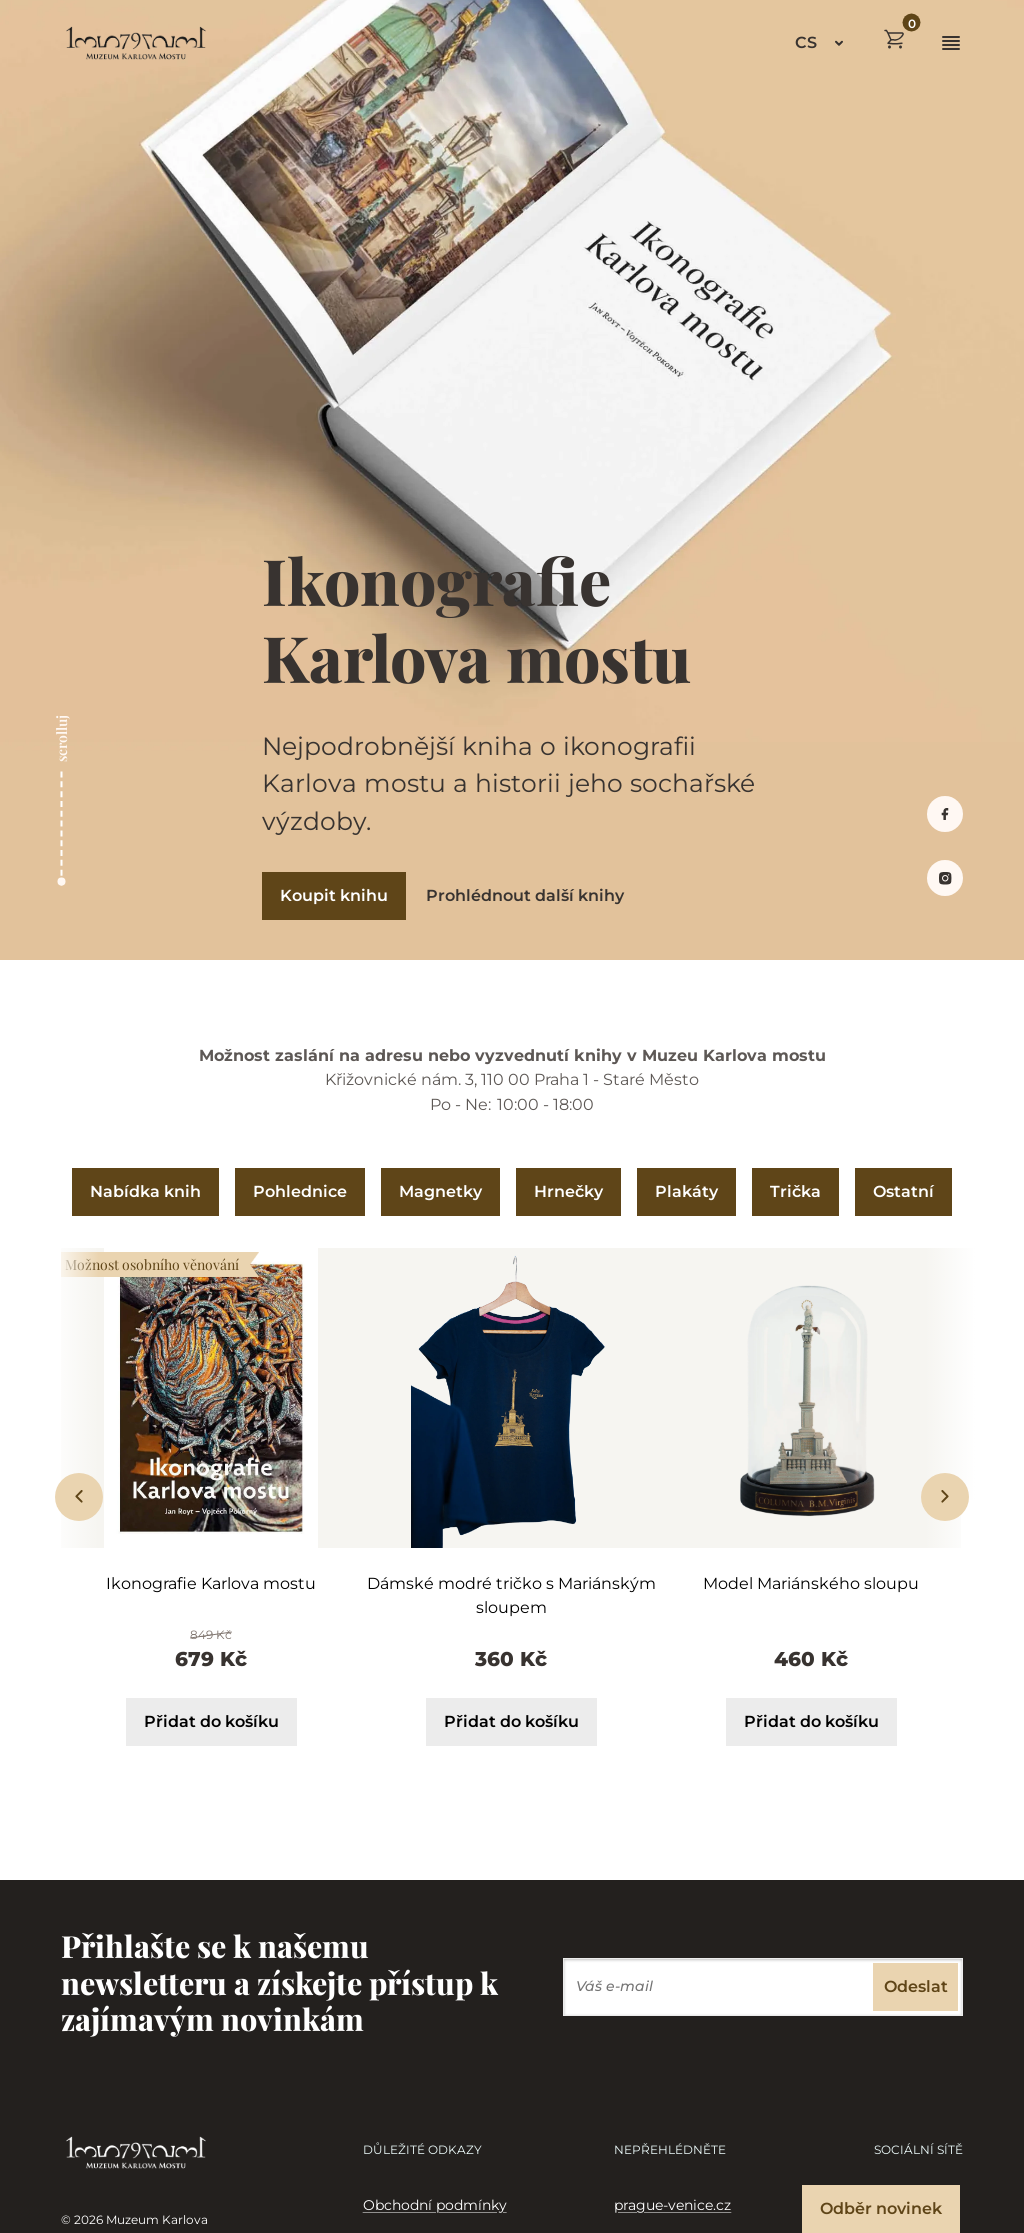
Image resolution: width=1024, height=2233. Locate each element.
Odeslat (916, 1986)
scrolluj (61, 738)
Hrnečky (568, 1191)
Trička (795, 1191)
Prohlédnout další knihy (525, 895)
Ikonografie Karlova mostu (211, 1583)
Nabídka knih (145, 1191)
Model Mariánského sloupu (811, 1583)
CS (806, 42)
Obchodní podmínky (435, 2205)
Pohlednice (300, 1191)
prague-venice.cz (672, 2205)
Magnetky (440, 1191)
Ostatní (903, 1191)
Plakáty (686, 1191)
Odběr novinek (881, 2208)
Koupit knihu (334, 895)
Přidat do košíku (211, 1721)
